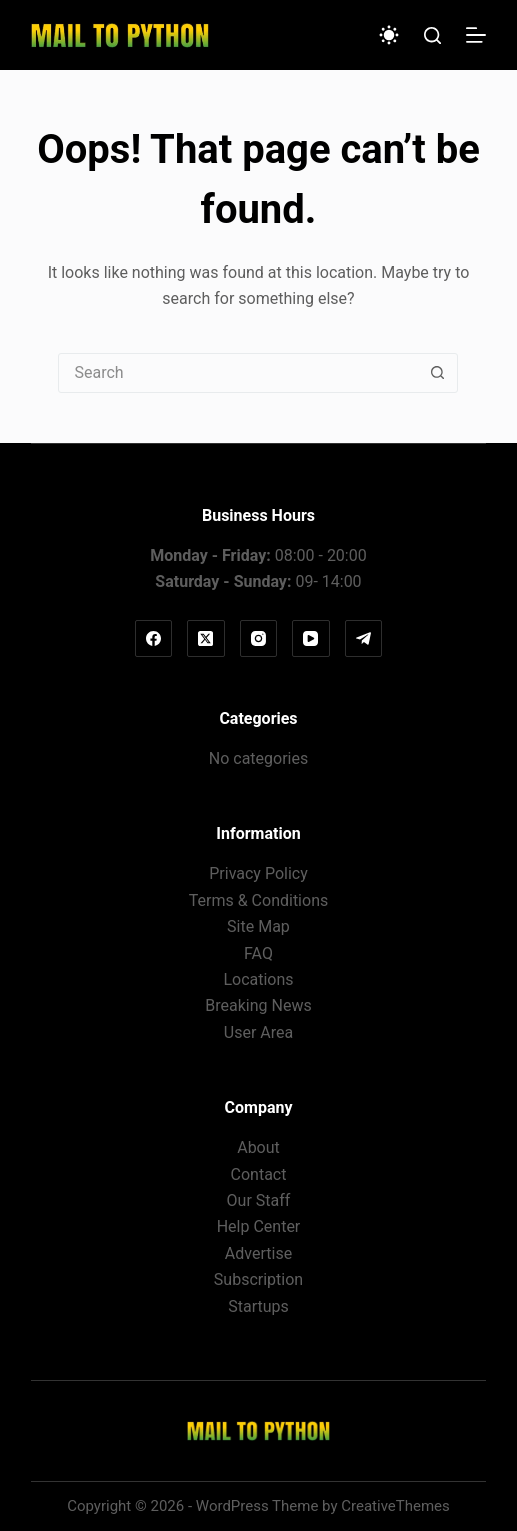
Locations (258, 979)
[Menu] (476, 35)
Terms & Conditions (259, 900)
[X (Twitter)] (206, 639)
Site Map (258, 926)
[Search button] (437, 373)
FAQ (258, 953)
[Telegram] (364, 639)
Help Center (259, 1226)
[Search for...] (238, 373)
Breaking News (258, 1005)
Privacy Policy (258, 873)
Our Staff (259, 1200)
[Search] (432, 35)
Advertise (258, 1253)
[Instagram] (259, 639)
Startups (258, 1306)
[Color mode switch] (389, 35)
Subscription (258, 1279)
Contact (259, 1174)
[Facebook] (154, 639)
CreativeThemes (395, 1506)
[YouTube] (311, 639)
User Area (258, 1032)
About (258, 1147)
